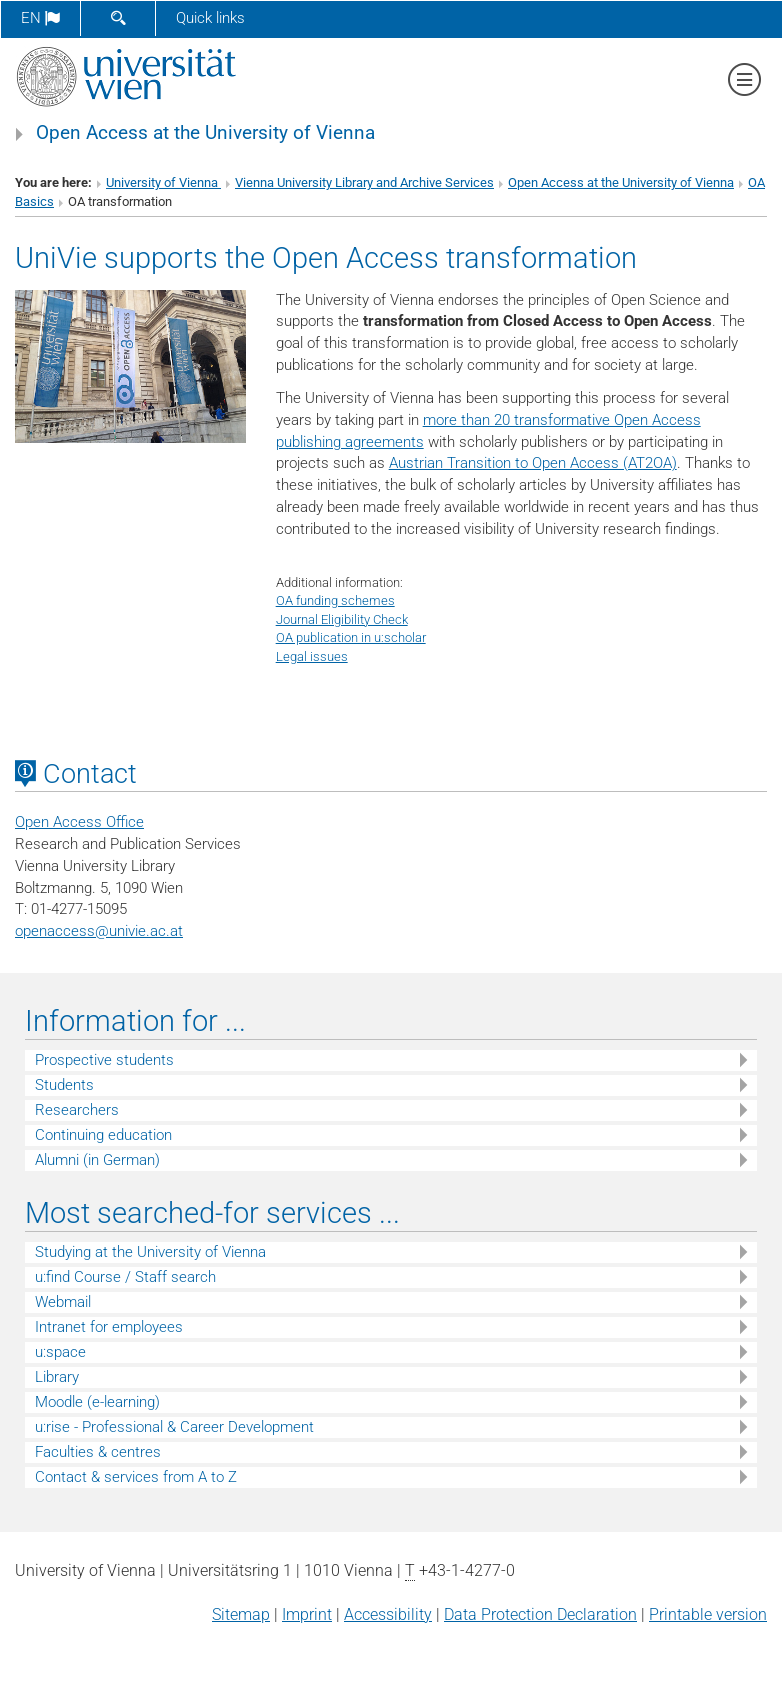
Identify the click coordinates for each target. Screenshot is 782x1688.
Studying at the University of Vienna (150, 1252)
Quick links (210, 18)
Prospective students (104, 1060)
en (40, 18)
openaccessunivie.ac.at (99, 931)
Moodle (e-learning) (97, 1402)
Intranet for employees (109, 1327)
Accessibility (388, 1614)
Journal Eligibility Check (342, 619)
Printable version (708, 1614)
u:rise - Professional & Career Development (174, 1427)
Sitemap (241, 1614)
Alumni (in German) (97, 1160)
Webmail (63, 1302)
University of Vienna (163, 182)
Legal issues (312, 656)
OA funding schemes (335, 600)
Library (57, 1377)
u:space (60, 1352)
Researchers (77, 1110)
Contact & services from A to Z (136, 1477)
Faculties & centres (98, 1452)
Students (64, 1085)
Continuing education (103, 1135)
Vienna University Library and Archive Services (364, 182)
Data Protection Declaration (540, 1614)
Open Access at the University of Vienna (205, 133)
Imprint (307, 1614)
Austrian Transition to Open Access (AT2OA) (533, 463)
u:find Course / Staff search (125, 1277)
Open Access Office (79, 822)
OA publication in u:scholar (351, 637)
